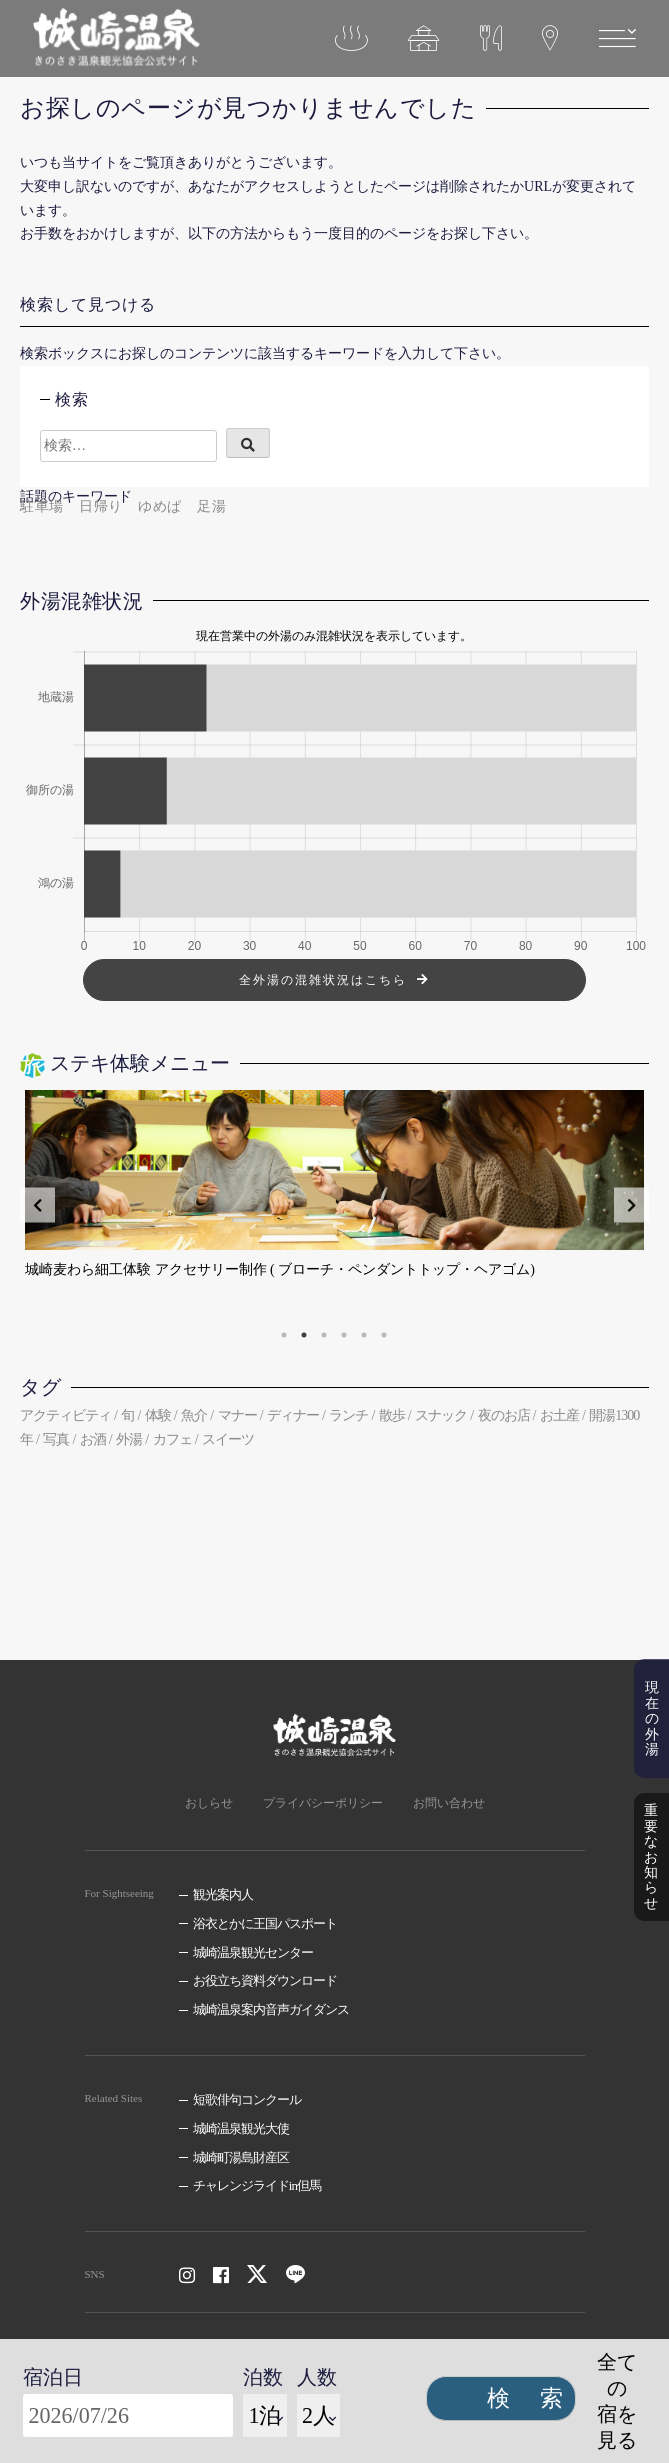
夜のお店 (504, 1415)
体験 (158, 1415)
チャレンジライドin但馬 (257, 2185)
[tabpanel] (334, 1205)
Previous (37, 1205)
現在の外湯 (652, 1728)
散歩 (392, 1415)
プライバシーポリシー (323, 1803)
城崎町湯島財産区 (241, 2157)
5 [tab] (364, 1335)
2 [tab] (304, 1335)
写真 (56, 1439)
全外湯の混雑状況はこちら (323, 980)
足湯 (211, 506)
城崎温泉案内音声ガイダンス (270, 2009)
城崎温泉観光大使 (241, 2128)
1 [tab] (284, 1335)
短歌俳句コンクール (247, 2099)
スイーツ (228, 1439)
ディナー (293, 1415)
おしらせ (209, 1803)
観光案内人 (223, 1894)
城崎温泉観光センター (253, 1952)
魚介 (194, 1415)
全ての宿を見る (617, 2401)
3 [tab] (324, 1335)
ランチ (348, 1415)
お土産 (559, 1415)
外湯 (129, 1439)
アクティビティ (65, 1415)
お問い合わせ (449, 1803)
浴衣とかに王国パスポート (265, 1923)
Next (631, 1205)
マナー (237, 1415)
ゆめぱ (160, 506)
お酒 (93, 1439)
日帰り (101, 506)
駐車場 (42, 506)
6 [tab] (384, 1335)
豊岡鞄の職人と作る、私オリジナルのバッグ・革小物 (193, 1269)
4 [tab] (344, 1335)
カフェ (172, 1439)
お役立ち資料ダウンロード (265, 1980)
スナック (441, 1415)
